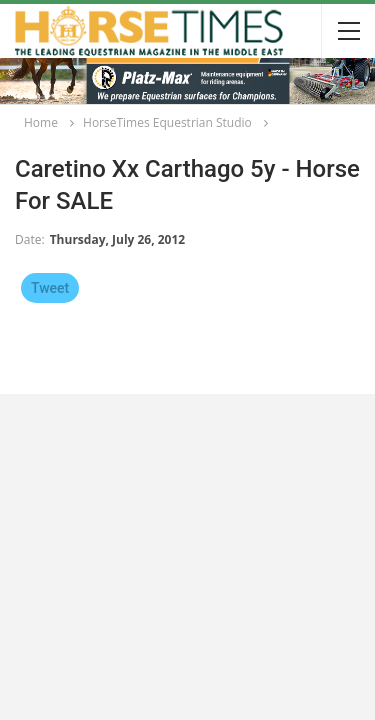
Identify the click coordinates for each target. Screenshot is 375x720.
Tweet (50, 288)
